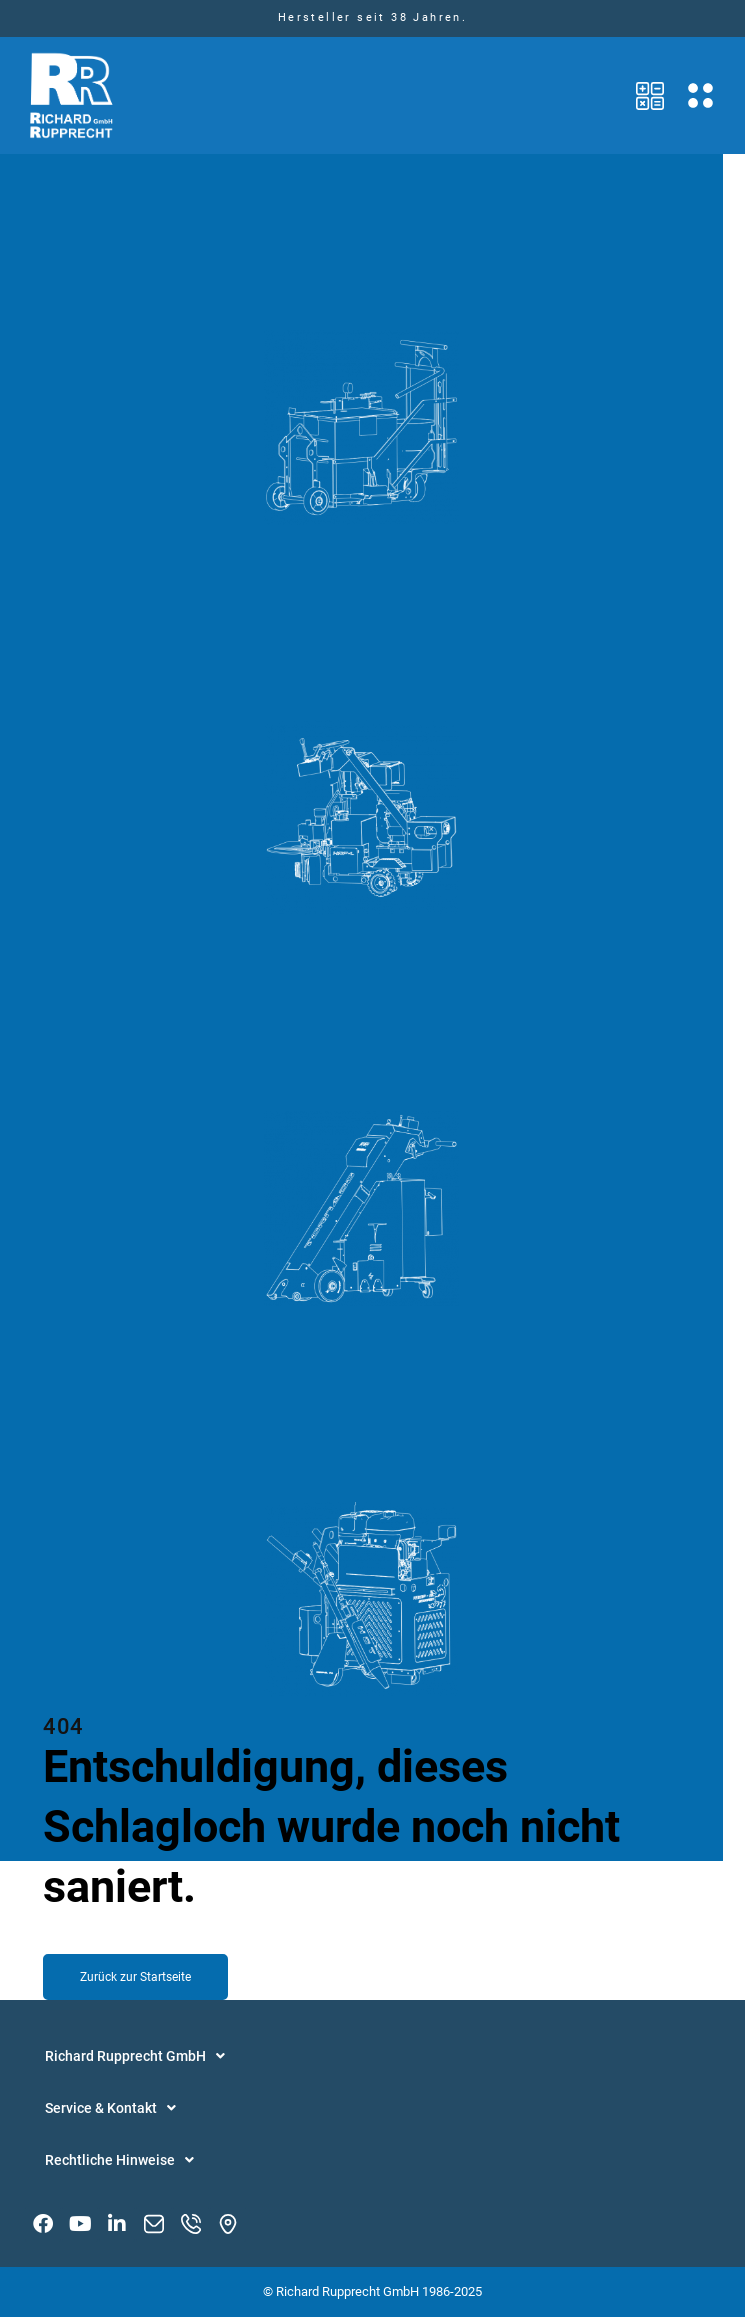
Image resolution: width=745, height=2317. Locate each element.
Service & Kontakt (110, 2108)
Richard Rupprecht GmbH (135, 2056)
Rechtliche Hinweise (119, 2160)
